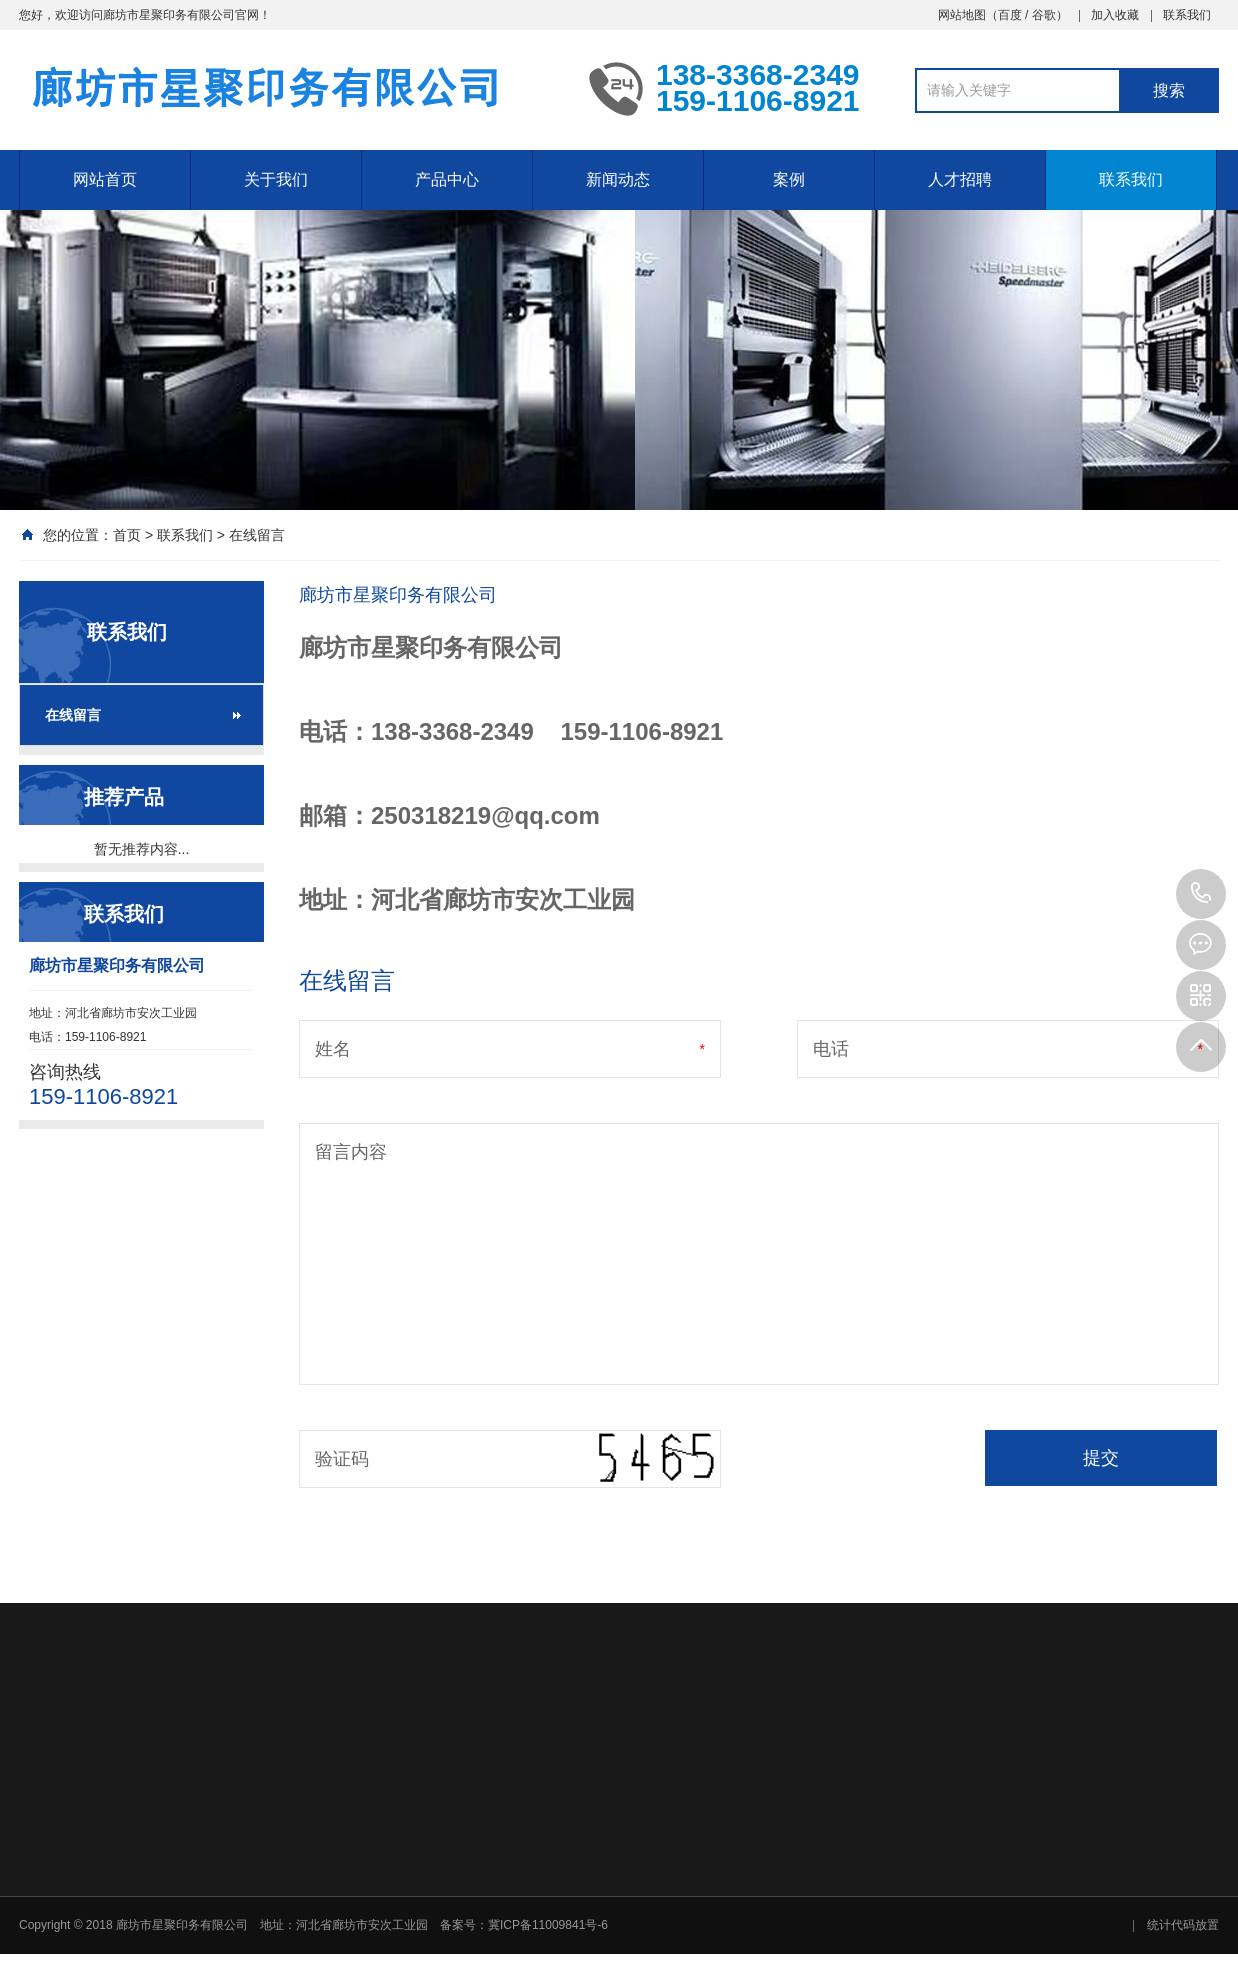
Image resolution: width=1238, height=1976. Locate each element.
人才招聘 (960, 179)
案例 (789, 179)
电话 (831, 1049)
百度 (1010, 15)
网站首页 (105, 179)
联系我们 (1187, 15)
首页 (127, 535)
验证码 (342, 1459)
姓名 (333, 1049)
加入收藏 (1115, 15)
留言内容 (351, 1152)
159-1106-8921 (1201, 894)
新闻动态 (618, 179)
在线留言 (257, 535)
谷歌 (1044, 15)
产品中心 (447, 179)
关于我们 (276, 179)
